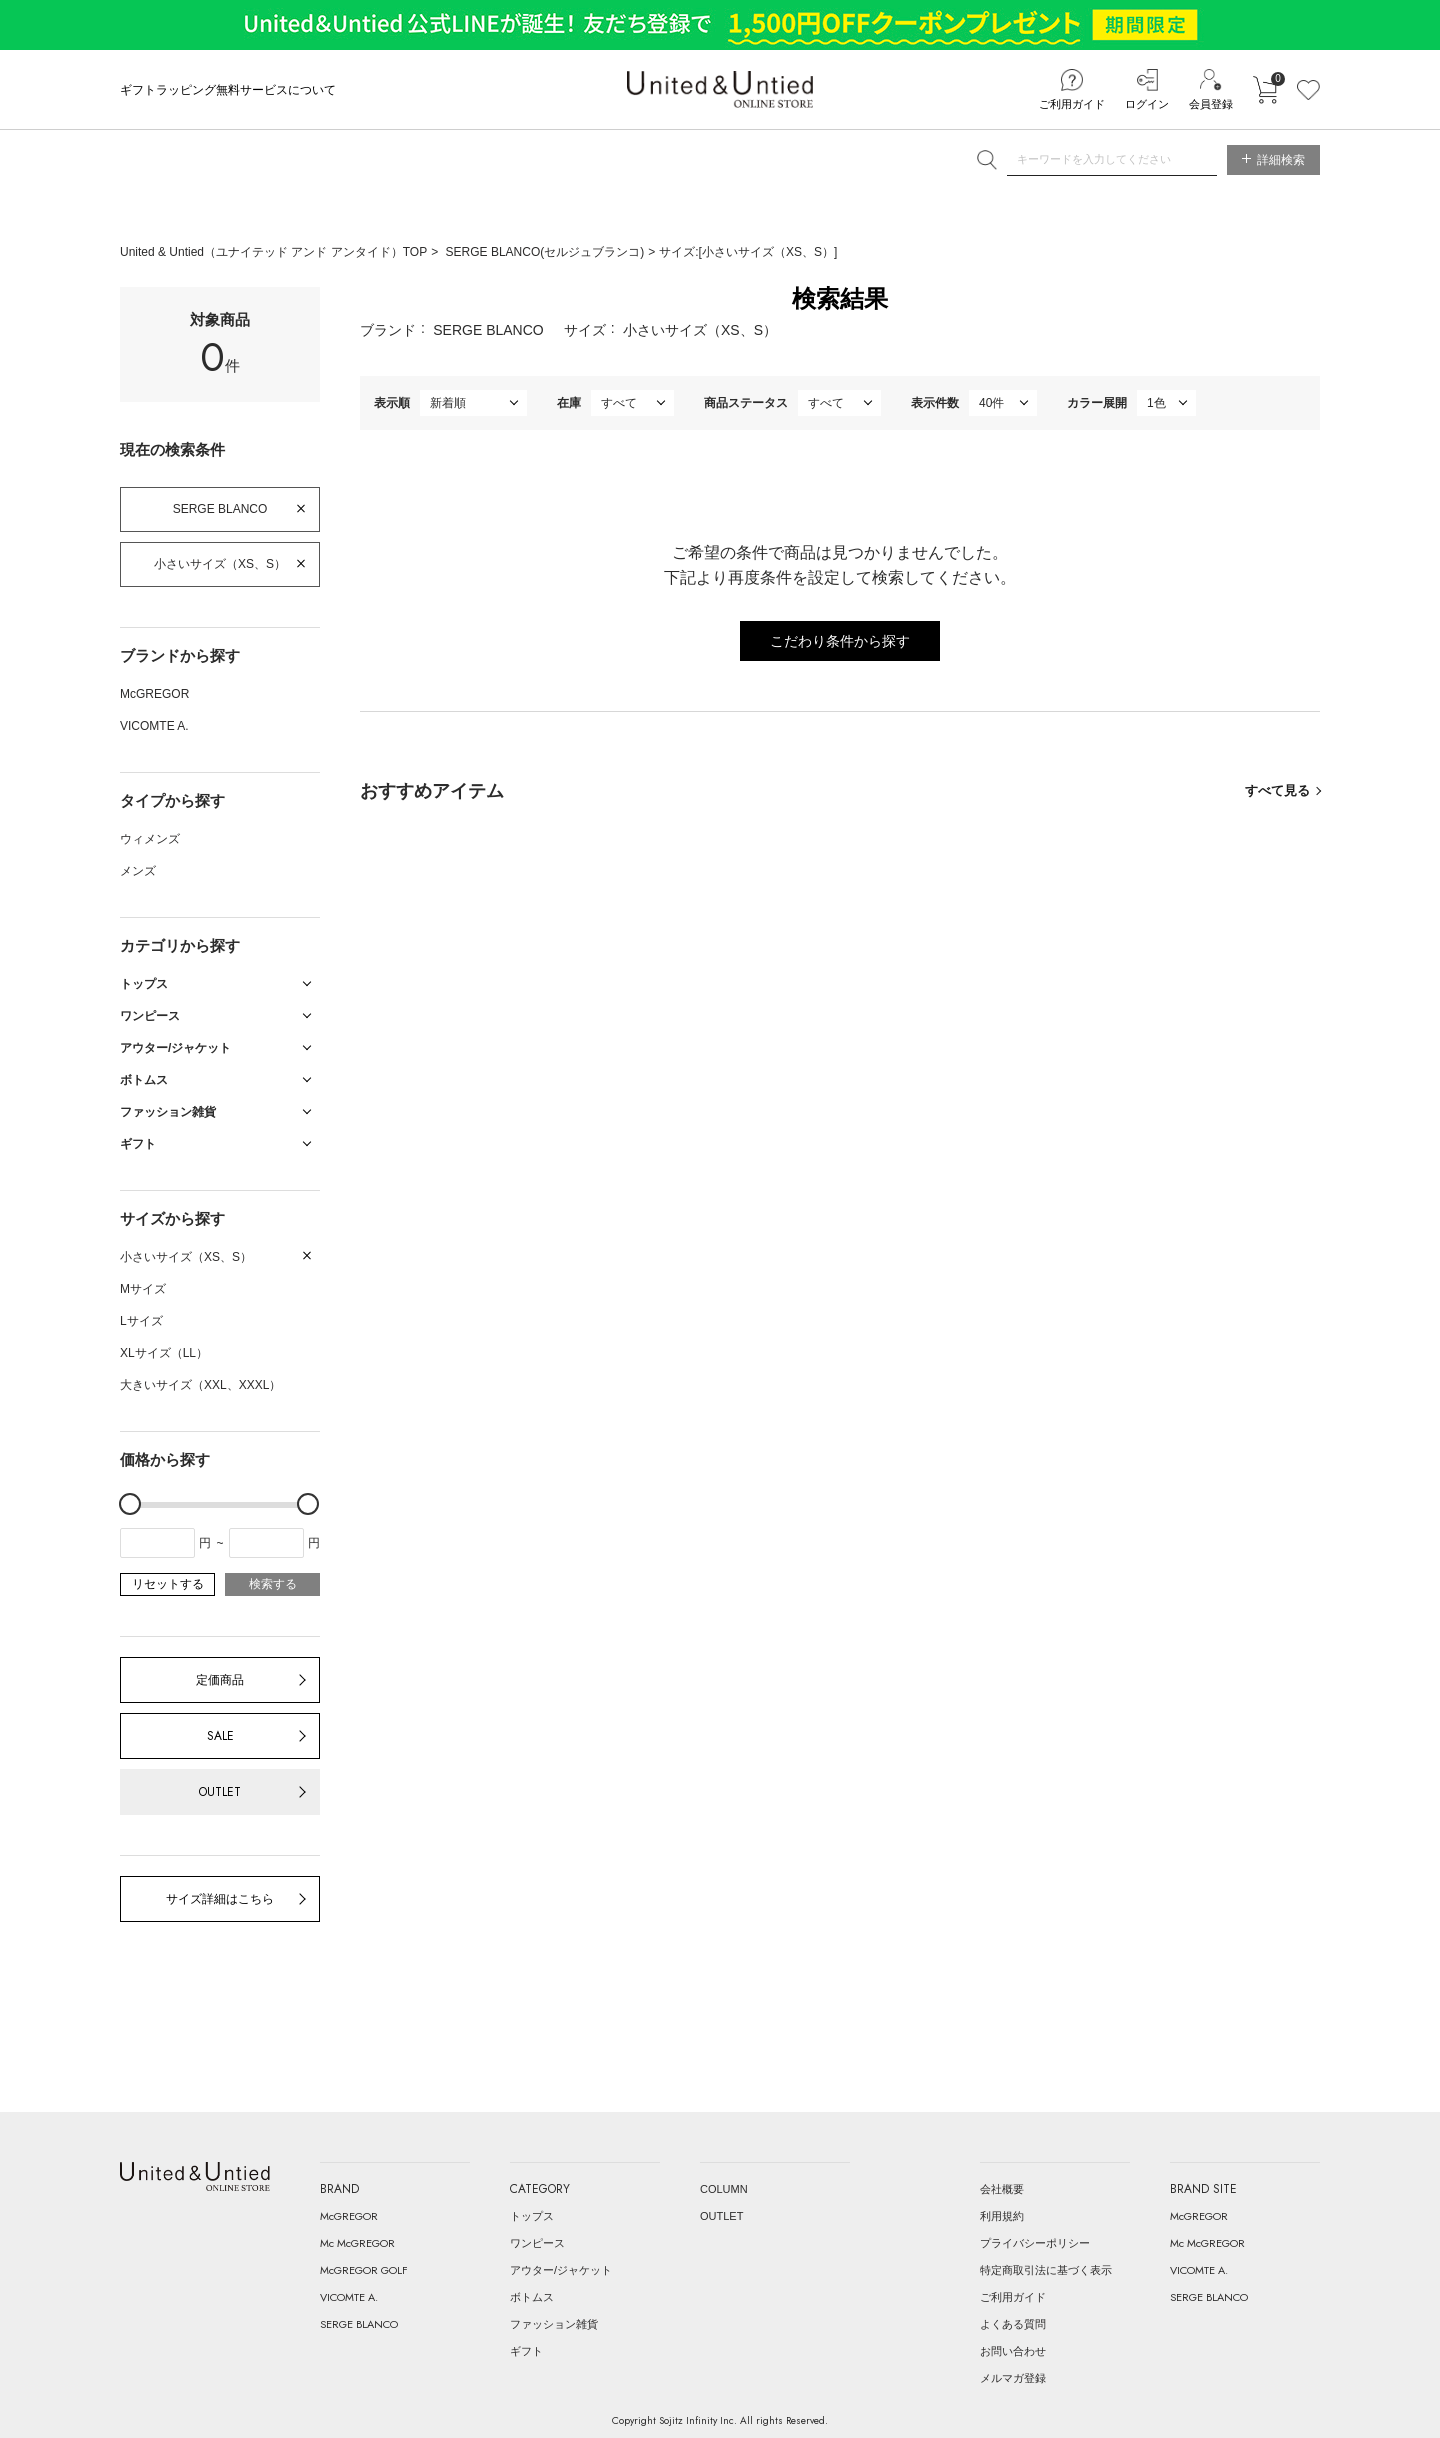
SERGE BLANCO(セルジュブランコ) (545, 252)
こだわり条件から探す (840, 641)
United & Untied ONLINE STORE (720, 89)
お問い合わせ (1013, 2351)
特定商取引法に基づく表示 (1046, 2270)
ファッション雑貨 (554, 2324)
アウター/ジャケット (561, 2270)
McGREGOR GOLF (364, 2270)
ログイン (1147, 104)
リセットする (168, 1584)
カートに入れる (1265, 90)
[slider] (130, 1504)
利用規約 (1002, 2216)
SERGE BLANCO (220, 509)
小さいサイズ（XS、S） (220, 564)
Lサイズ (141, 1321)
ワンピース (537, 2243)
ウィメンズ (150, 839)
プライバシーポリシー (1035, 2243)
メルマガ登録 (1013, 2378)
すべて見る (1277, 790)
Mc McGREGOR (357, 2243)
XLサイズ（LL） (164, 1353)
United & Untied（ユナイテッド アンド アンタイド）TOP (273, 252)
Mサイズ (143, 1289)
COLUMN (724, 2189)
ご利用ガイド (1072, 104)
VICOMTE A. (154, 726)
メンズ (138, 871)
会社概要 (1002, 2189)
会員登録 (1211, 104)
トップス (532, 2216)
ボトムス (532, 2297)
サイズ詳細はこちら (220, 1899)
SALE (220, 1736)
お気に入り (1308, 90)
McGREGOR (154, 694)
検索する (273, 1584)
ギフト (526, 2351)
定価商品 (220, 1680)
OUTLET (220, 1792)
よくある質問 (1013, 2324)
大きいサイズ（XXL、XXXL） (200, 1385)
